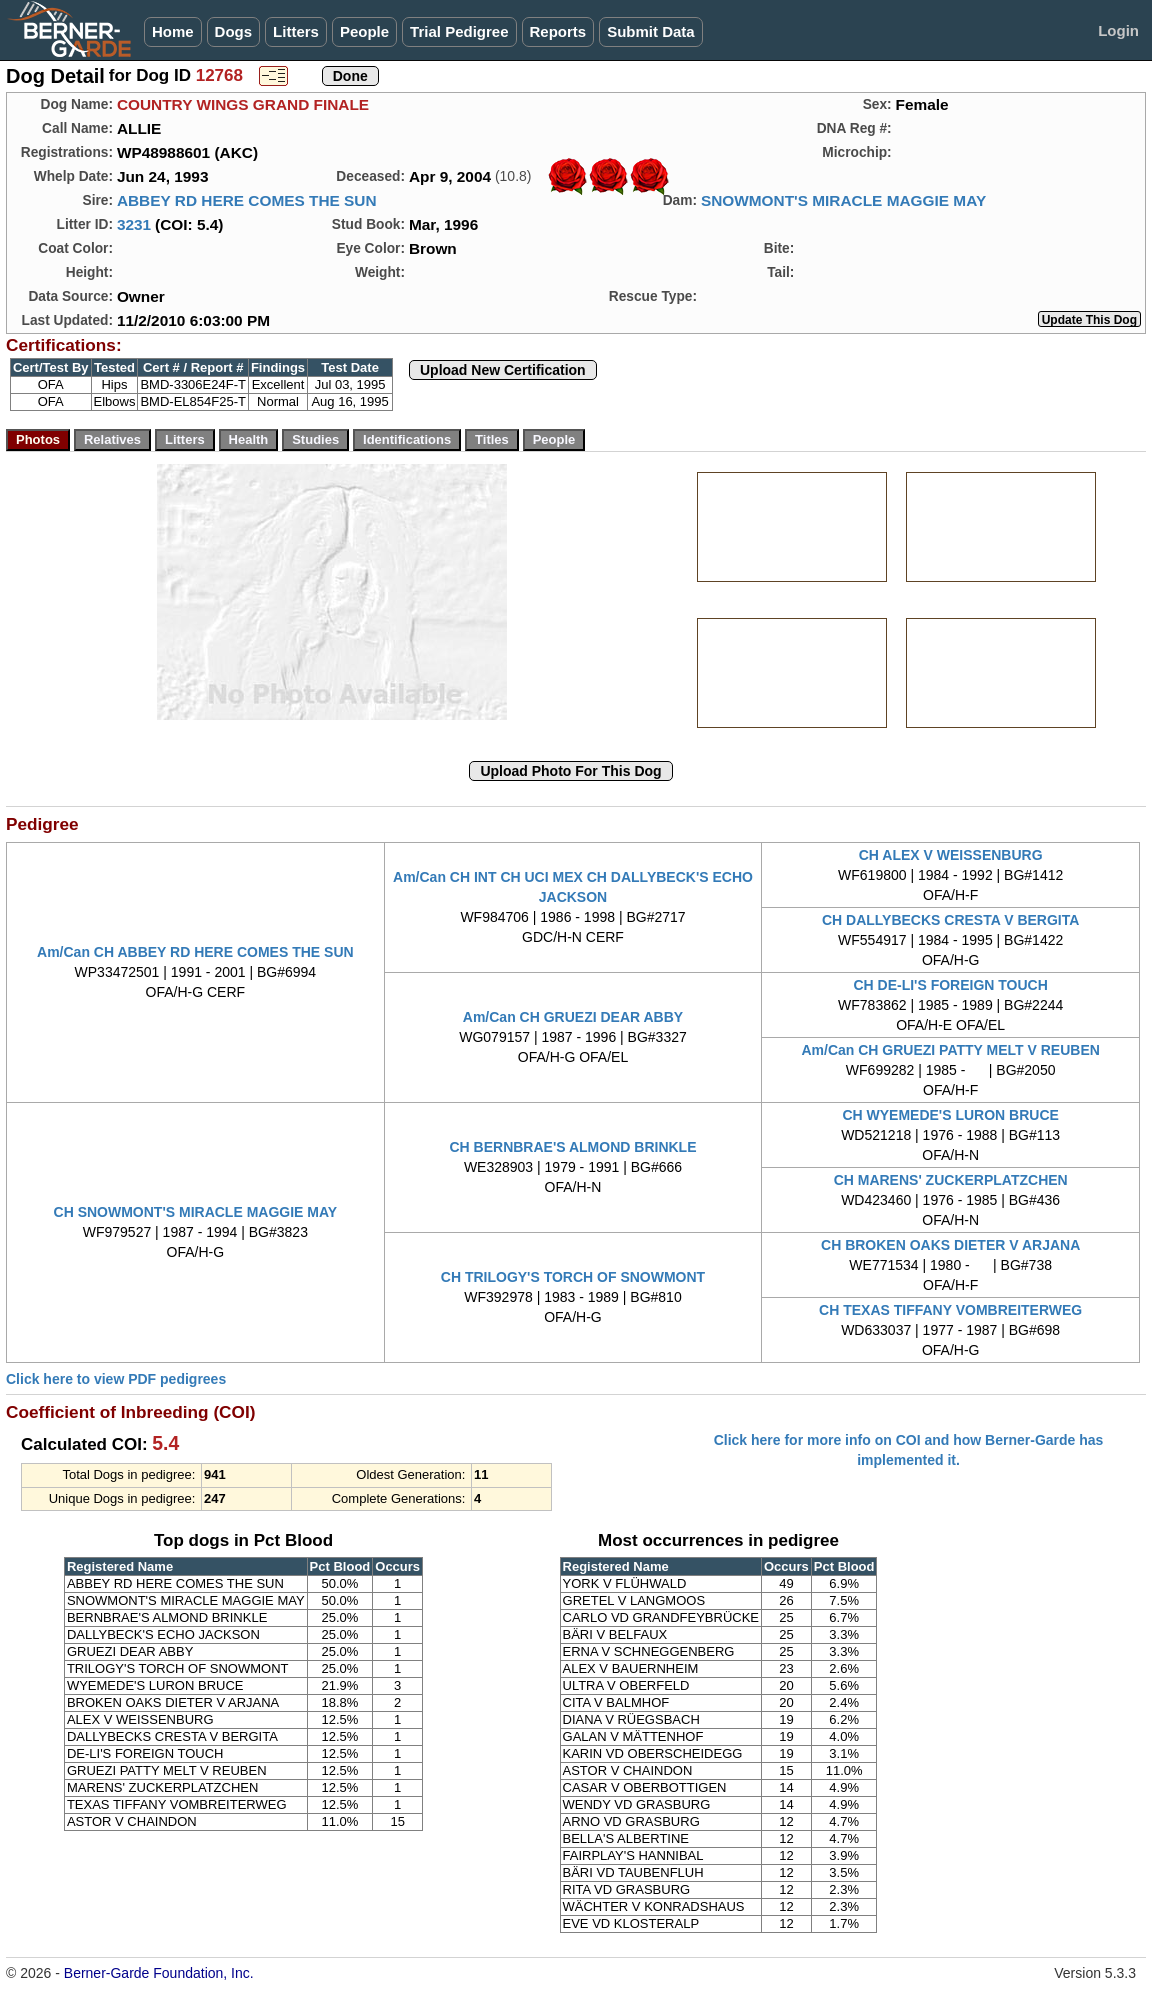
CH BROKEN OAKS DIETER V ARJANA (950, 1245)
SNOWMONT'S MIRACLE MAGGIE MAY (843, 200)
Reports (558, 31)
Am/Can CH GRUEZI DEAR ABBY (573, 1017)
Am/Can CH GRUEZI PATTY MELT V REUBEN (950, 1050)
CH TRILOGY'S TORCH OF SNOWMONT (573, 1277)
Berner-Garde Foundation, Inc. (159, 1973)
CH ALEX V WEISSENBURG (951, 855)
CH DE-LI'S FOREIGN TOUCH (950, 985)
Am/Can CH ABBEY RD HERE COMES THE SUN (195, 952)
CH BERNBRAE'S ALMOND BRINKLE (572, 1147)
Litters (296, 31)
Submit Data (651, 31)
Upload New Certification (503, 370)
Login (1118, 30)
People (364, 31)
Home (173, 31)
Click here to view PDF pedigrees (116, 1379)
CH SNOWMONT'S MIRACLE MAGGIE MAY (196, 1212)
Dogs (234, 31)
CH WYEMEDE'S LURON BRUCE (950, 1115)
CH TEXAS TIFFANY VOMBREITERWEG (950, 1310)
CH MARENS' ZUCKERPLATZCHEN (951, 1180)
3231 (134, 224)
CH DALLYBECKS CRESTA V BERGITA (950, 920)
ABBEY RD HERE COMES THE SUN (247, 200)
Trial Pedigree (459, 31)
